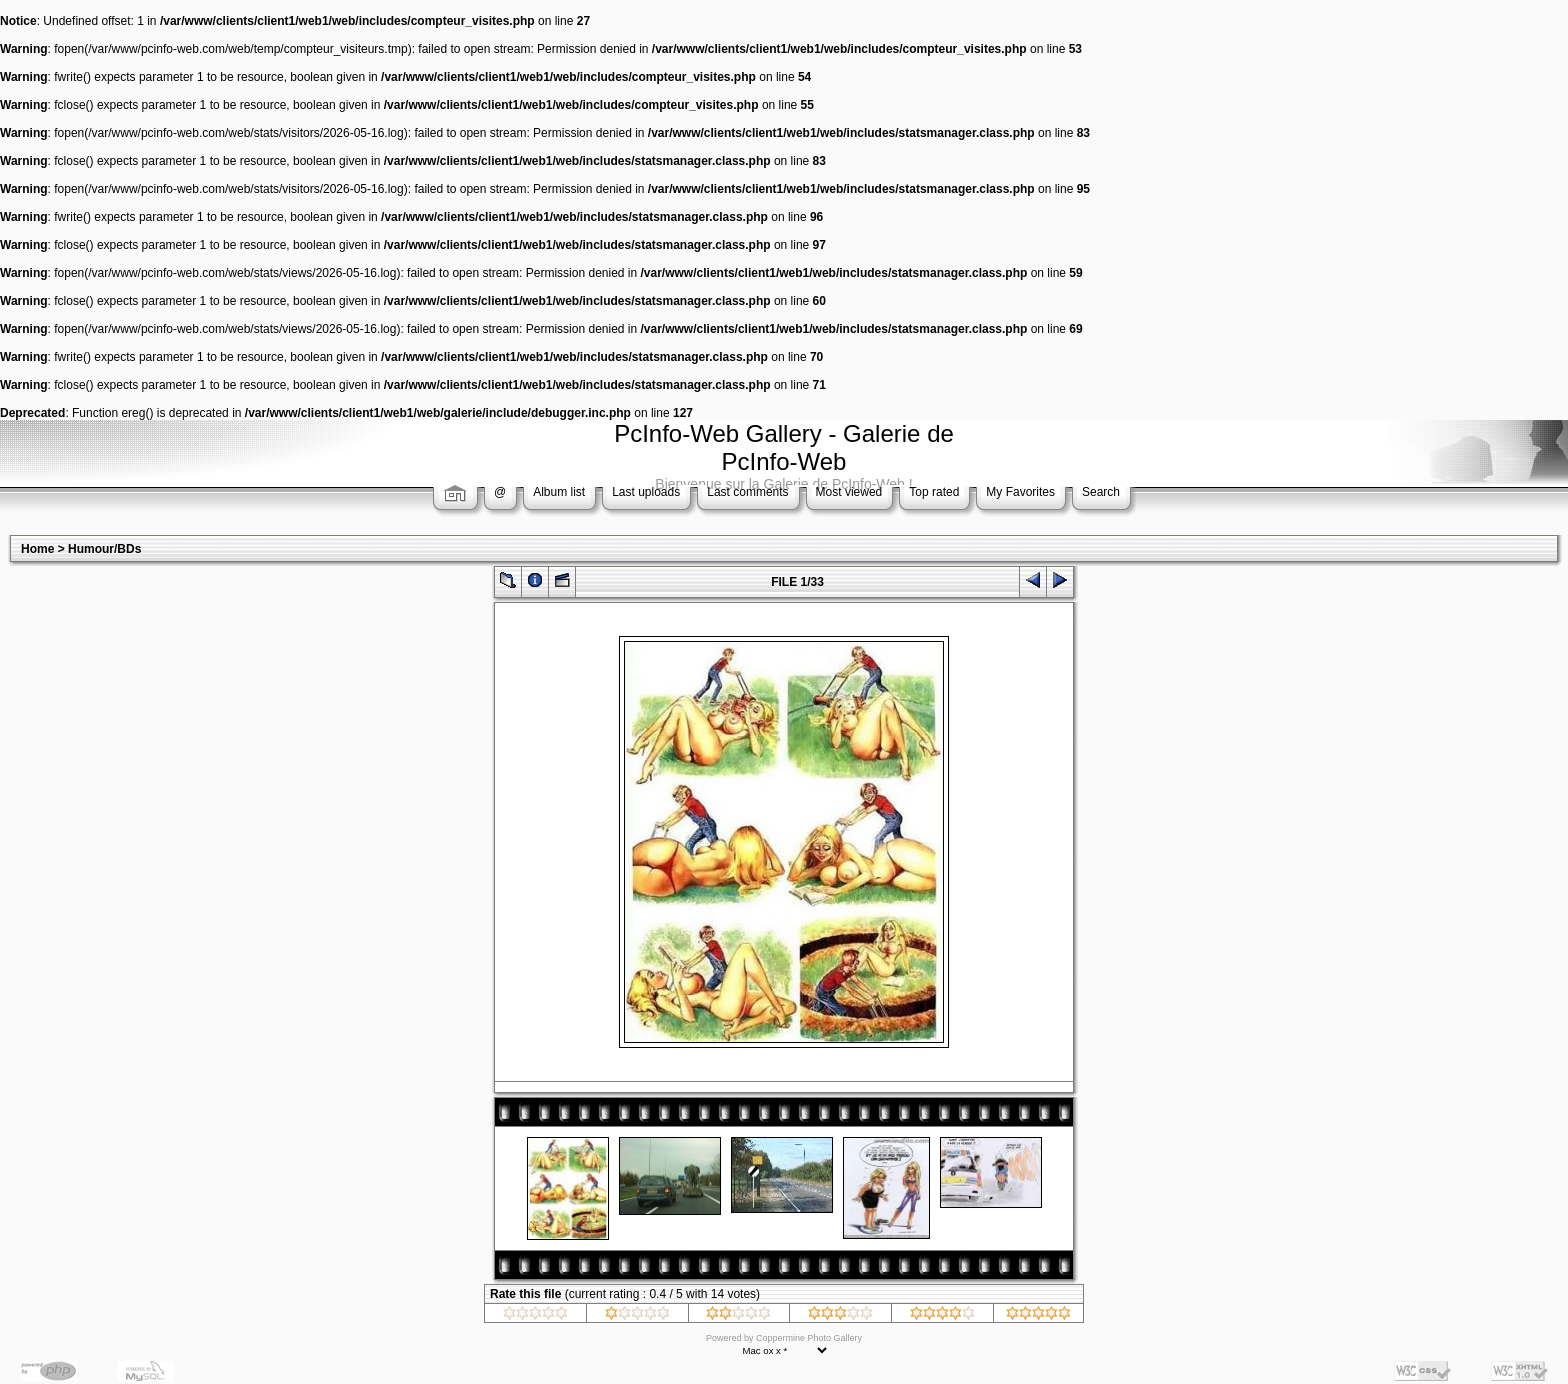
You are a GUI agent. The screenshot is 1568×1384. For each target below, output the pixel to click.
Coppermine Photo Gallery (809, 1338)
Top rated (934, 492)
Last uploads (646, 492)
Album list (559, 492)
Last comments (747, 492)
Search (1101, 492)
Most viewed (849, 492)
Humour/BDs (104, 549)
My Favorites (1020, 492)
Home (37, 549)
